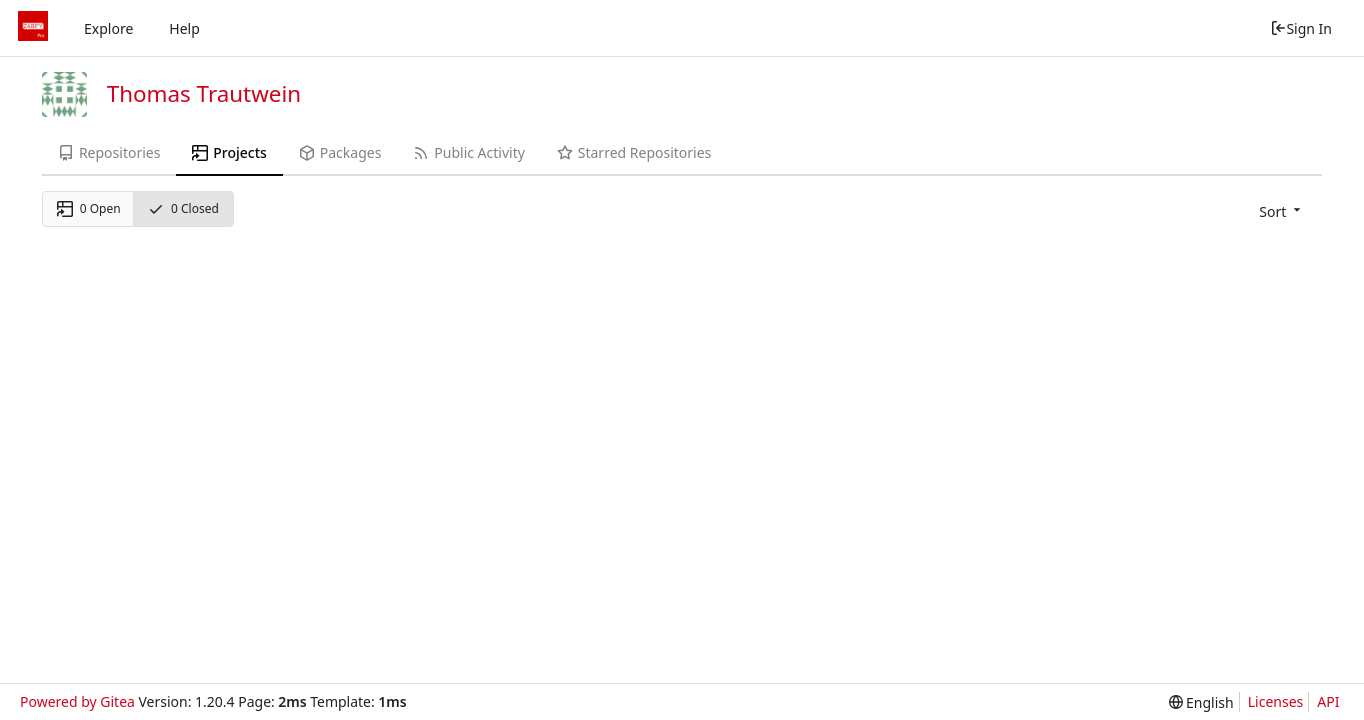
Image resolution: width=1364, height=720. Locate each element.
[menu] (1281, 211)
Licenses (1276, 701)
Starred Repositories (634, 152)
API (1328, 701)
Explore (108, 28)
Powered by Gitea (77, 701)
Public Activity (468, 152)
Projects (229, 152)
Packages (340, 152)
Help (184, 28)
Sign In (1301, 28)
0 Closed (183, 208)
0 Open (89, 208)
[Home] (33, 28)
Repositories (109, 152)
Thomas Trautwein (204, 93)
